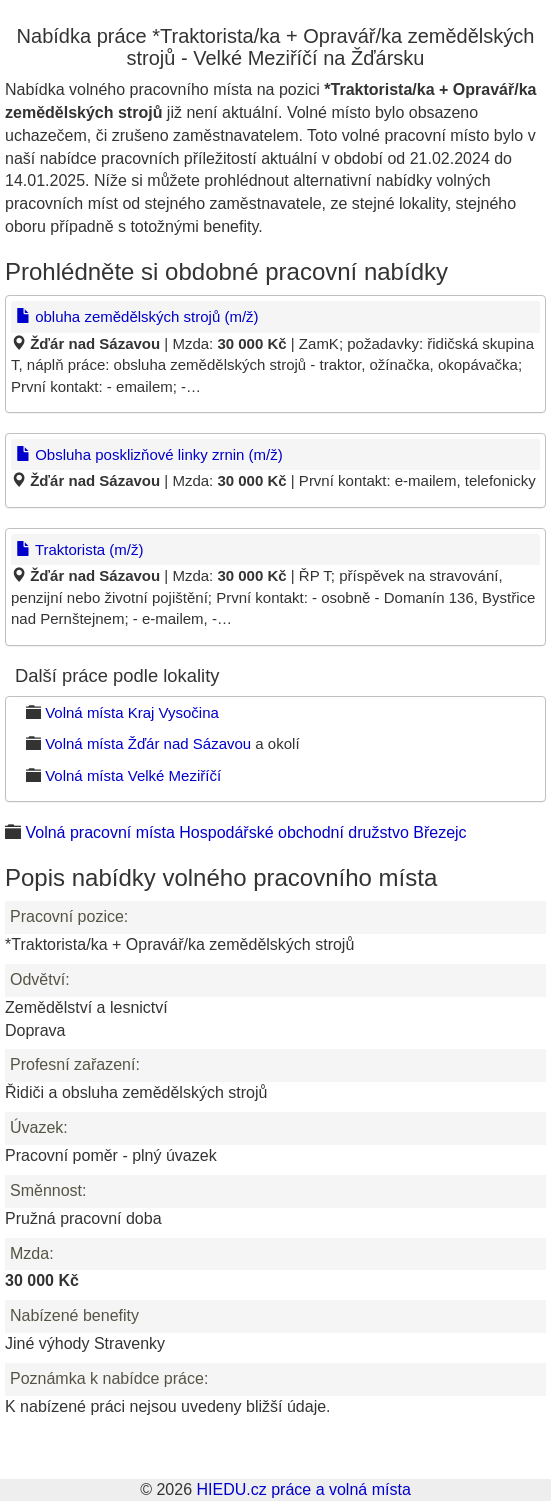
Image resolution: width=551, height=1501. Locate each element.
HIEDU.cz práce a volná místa (303, 1489)
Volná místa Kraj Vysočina (132, 712)
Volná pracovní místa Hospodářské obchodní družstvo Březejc (245, 832)
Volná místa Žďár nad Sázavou (148, 743)
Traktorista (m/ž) (80, 549)
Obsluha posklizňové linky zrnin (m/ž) (149, 454)
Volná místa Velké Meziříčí (133, 775)
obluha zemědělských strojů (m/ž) (137, 316)
